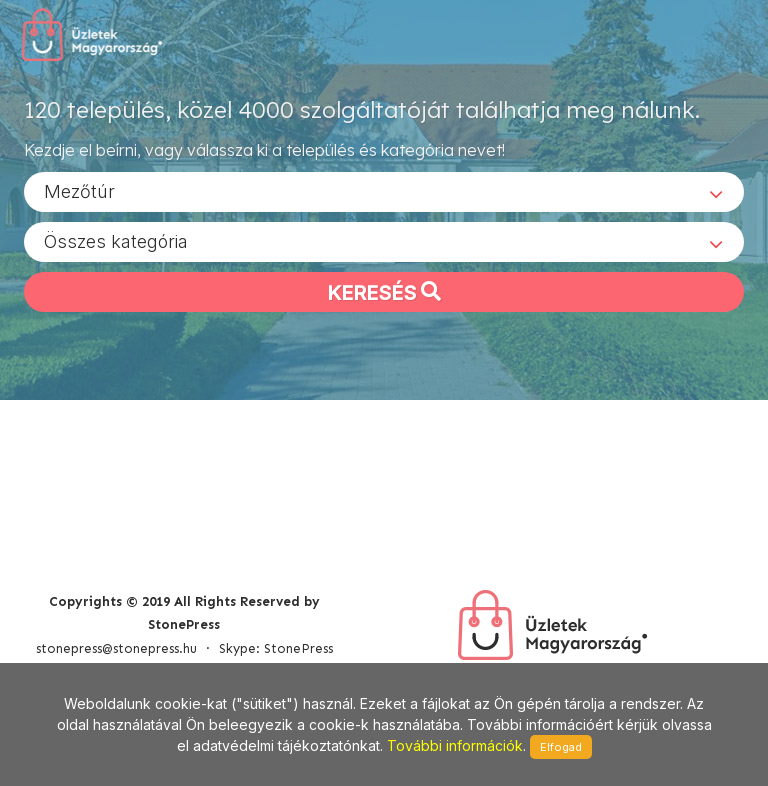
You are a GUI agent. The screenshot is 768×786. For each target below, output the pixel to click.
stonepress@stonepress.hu (116, 648)
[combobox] (384, 191)
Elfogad (561, 747)
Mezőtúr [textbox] (79, 190)
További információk (455, 745)
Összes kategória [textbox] (116, 240)
